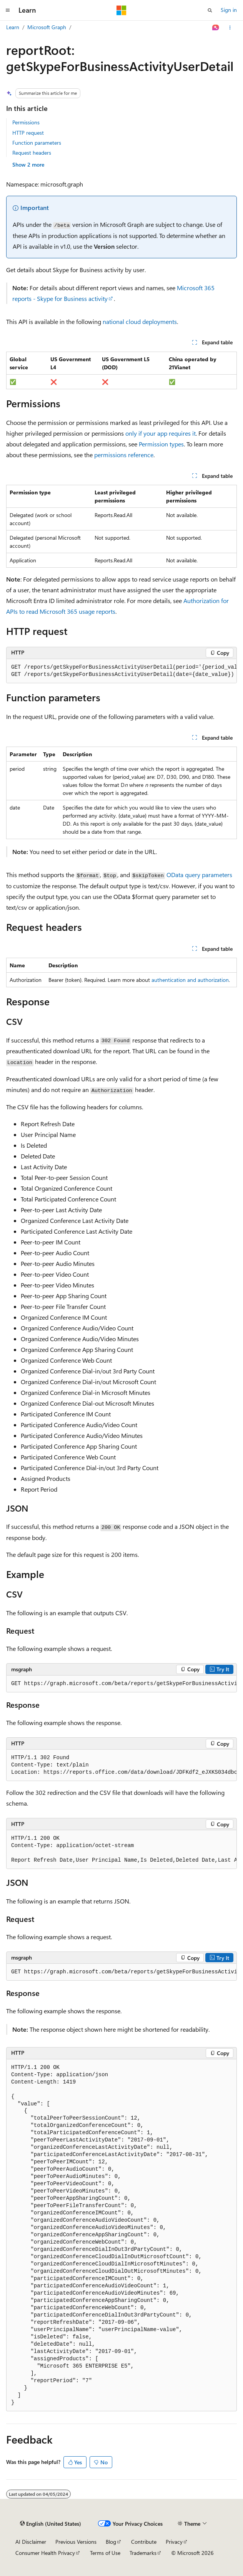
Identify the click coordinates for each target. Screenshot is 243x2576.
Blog (111, 2541)
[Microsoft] (121, 10)
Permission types (161, 444)
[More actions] (230, 27)
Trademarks (143, 2552)
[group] (121, 671)
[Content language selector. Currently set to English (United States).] (50, 2524)
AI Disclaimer (30, 2541)
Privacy (174, 2541)
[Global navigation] (7, 10)
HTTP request (28, 132)
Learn (12, 27)
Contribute (143, 2541)
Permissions (26, 122)
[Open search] (210, 10)
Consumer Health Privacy (45, 2552)
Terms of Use (105, 2552)
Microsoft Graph (46, 27)
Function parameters (36, 142)
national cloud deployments (140, 321)
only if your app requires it (160, 433)
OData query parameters (199, 875)
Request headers (31, 152)
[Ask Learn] (215, 27)
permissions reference (123, 455)
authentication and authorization (190, 979)
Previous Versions (76, 2541)
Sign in (229, 9)
